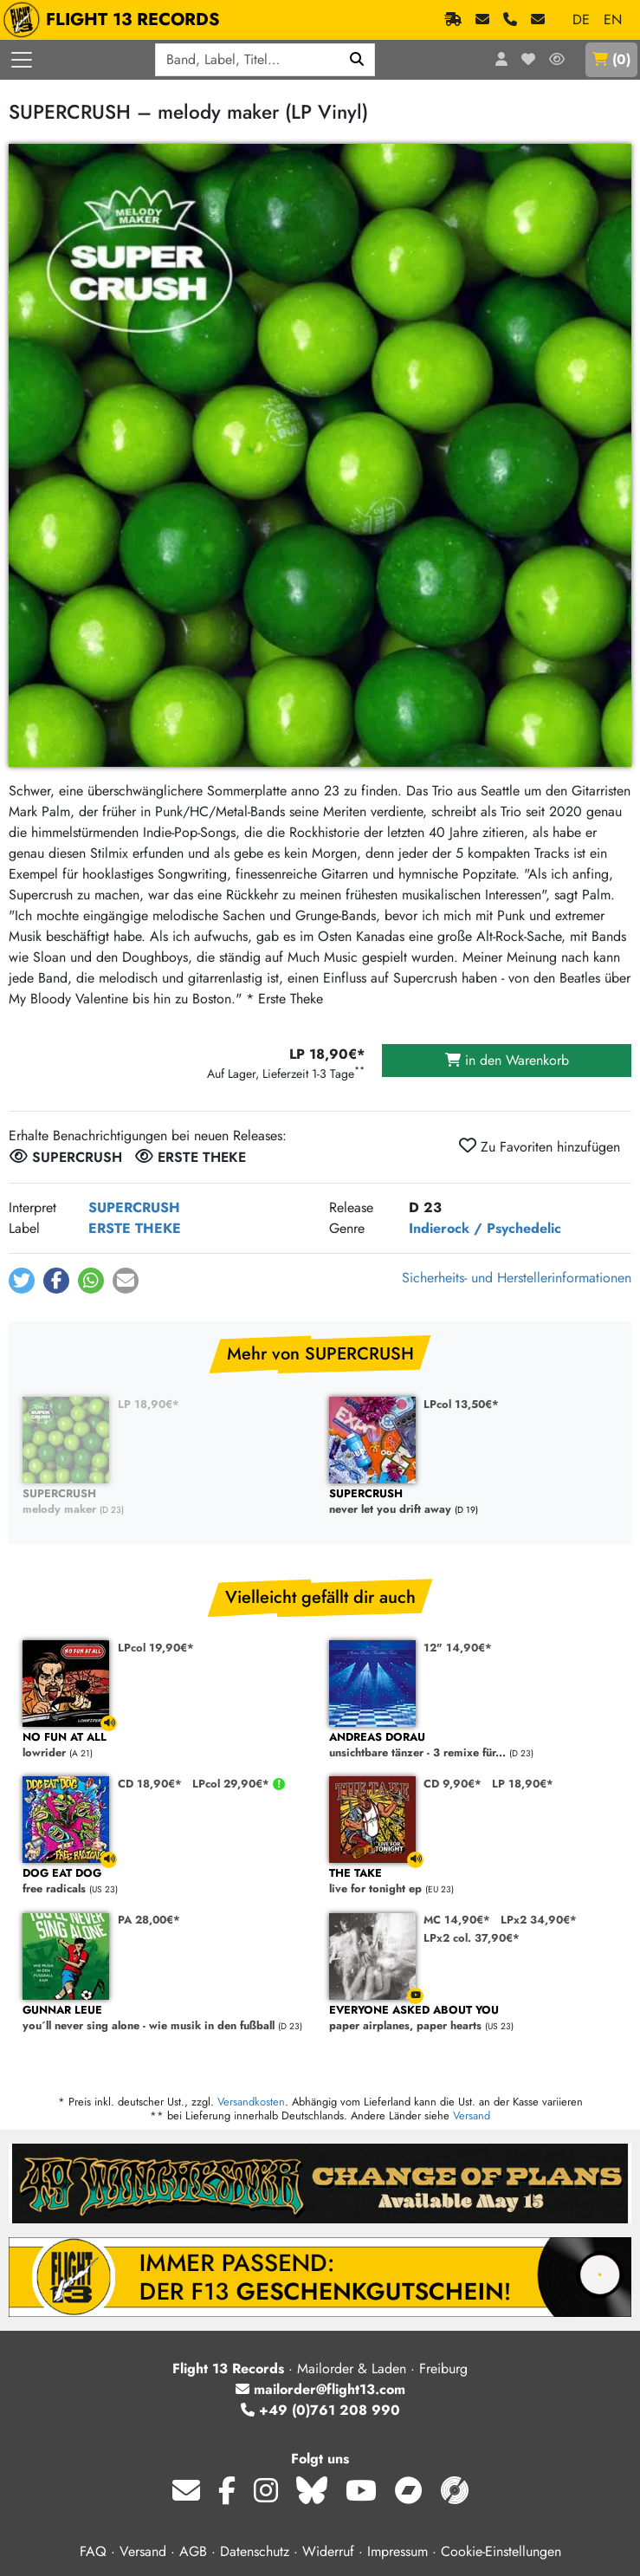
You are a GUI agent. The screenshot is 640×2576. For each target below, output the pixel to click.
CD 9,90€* (452, 1783)
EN (613, 19)
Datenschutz (254, 2551)
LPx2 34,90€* (539, 1919)
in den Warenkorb (507, 1060)
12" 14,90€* (457, 1647)
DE (581, 19)
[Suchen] (357, 59)
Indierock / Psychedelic (485, 1228)
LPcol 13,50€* (461, 1404)
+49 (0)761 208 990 (320, 2410)
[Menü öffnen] (22, 60)
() (611, 59)
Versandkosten (251, 2101)
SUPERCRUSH (134, 1207)
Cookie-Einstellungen (501, 2551)
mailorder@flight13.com (320, 2389)
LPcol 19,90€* (156, 1647)
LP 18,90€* (148, 1404)
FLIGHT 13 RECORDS (115, 20)
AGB (193, 2551)
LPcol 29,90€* (232, 1783)
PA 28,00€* (149, 1919)
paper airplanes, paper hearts (473, 2018)
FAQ (93, 2551)
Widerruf (328, 2551)
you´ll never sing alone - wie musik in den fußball (167, 2018)
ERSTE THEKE (134, 1228)
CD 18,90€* (150, 1783)
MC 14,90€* (456, 1919)
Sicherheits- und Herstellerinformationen (516, 1278)
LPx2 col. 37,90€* (471, 1938)
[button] (22, 1281)
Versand (471, 2115)
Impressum (397, 2551)
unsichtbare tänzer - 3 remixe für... (473, 1745)
